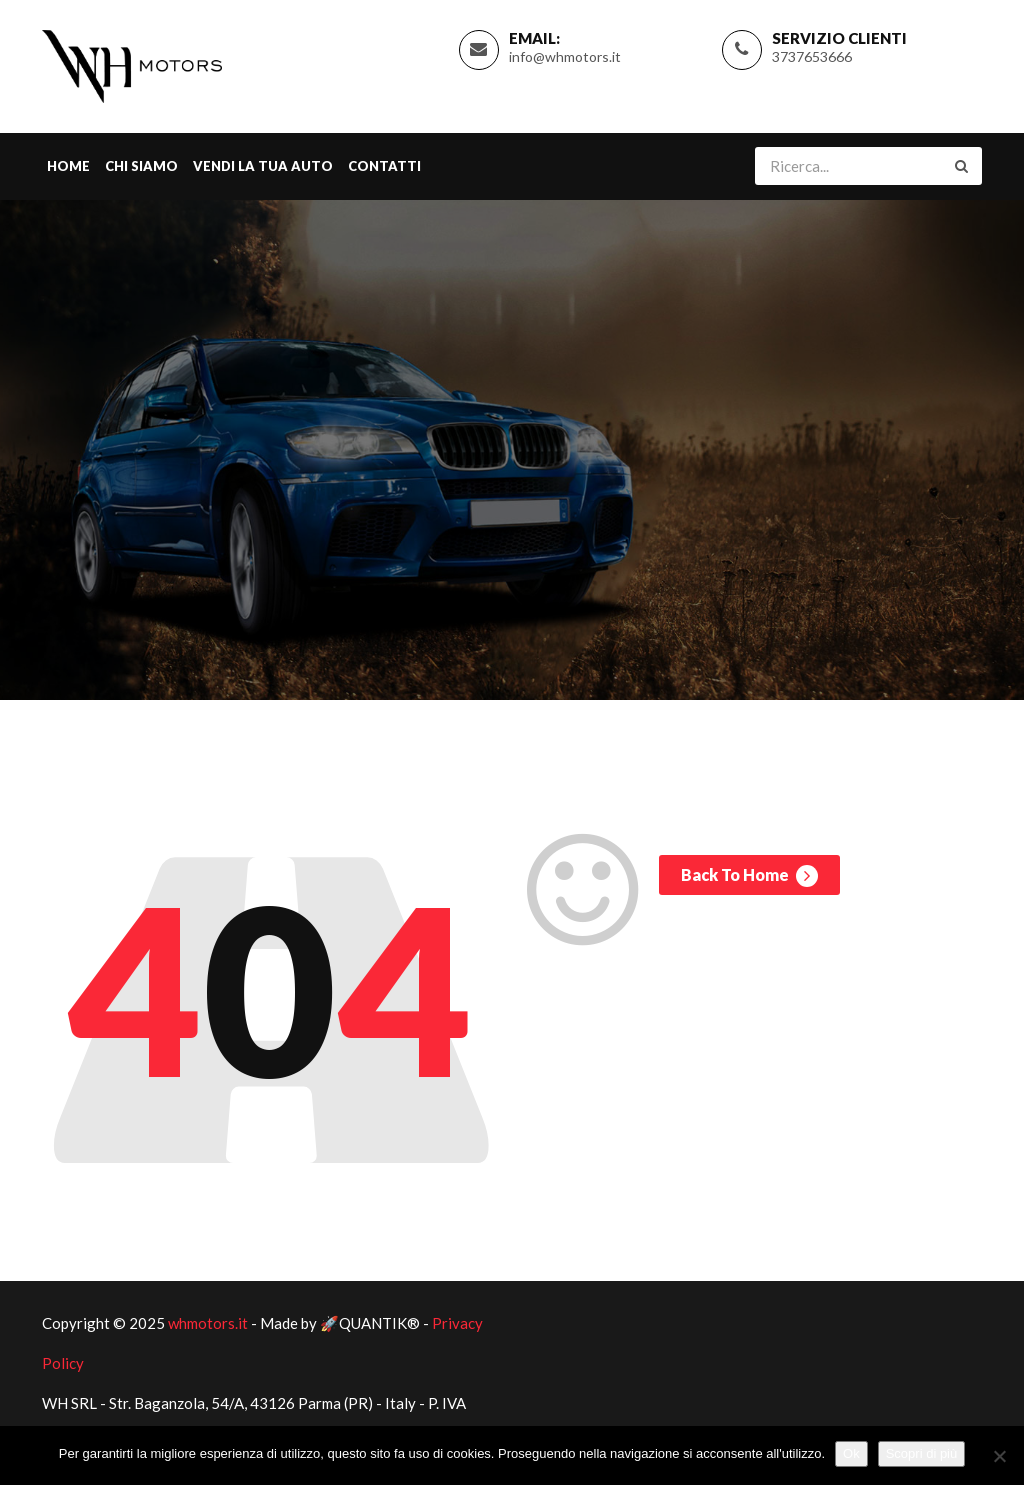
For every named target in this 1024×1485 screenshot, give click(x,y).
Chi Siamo (141, 166)
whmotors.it (208, 1323)
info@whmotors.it (565, 56)
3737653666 (812, 56)
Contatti (384, 166)
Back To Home (749, 876)
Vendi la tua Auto (263, 166)
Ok (851, 1453)
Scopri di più (922, 1453)
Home (68, 166)
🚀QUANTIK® (370, 1323)
